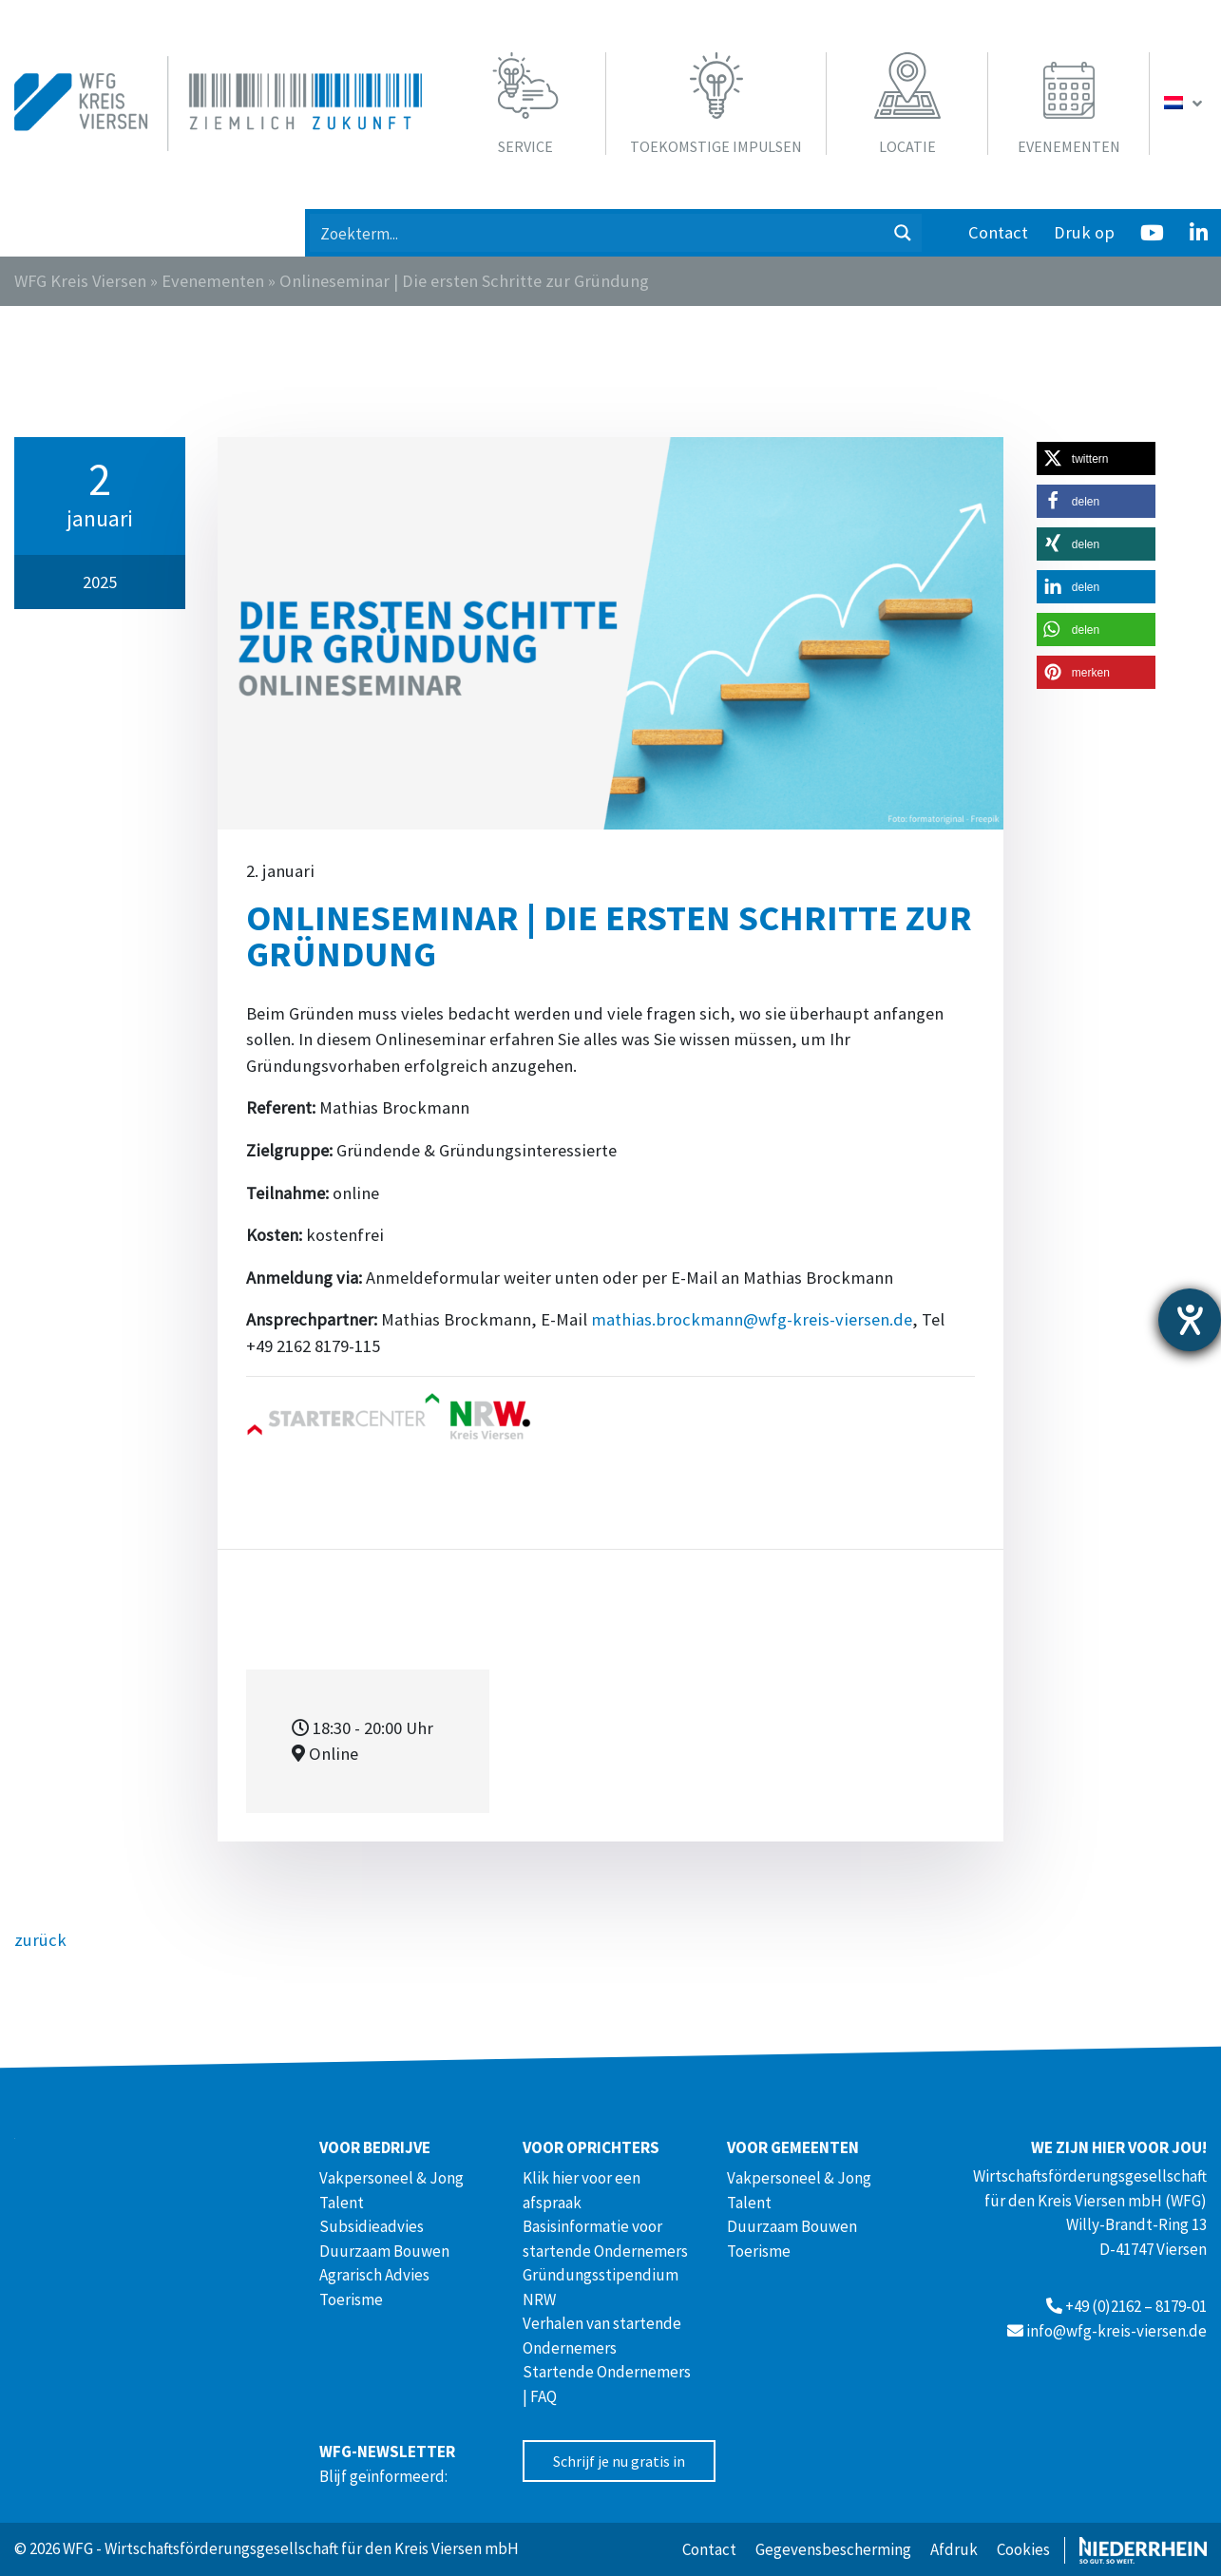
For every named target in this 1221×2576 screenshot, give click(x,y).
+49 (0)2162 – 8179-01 (1136, 2306)
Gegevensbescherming (833, 2549)
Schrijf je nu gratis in (619, 2461)
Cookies (1023, 2549)
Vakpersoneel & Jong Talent (391, 2190)
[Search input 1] (597, 233)
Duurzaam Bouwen (384, 2251)
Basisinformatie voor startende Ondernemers (605, 2238)
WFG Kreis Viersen (80, 281)
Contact (998, 232)
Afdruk (954, 2549)
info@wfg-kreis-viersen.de (1116, 2330)
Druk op (1084, 232)
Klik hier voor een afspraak (581, 2190)
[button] (1096, 458)
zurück (40, 1940)
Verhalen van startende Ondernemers (602, 2335)
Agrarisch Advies (374, 2274)
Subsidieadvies (371, 2226)
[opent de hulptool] (1189, 1319)
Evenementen (213, 281)
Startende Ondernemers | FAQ (607, 2384)
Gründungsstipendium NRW (600, 2287)
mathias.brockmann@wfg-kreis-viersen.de (751, 1319)
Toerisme (351, 2299)
